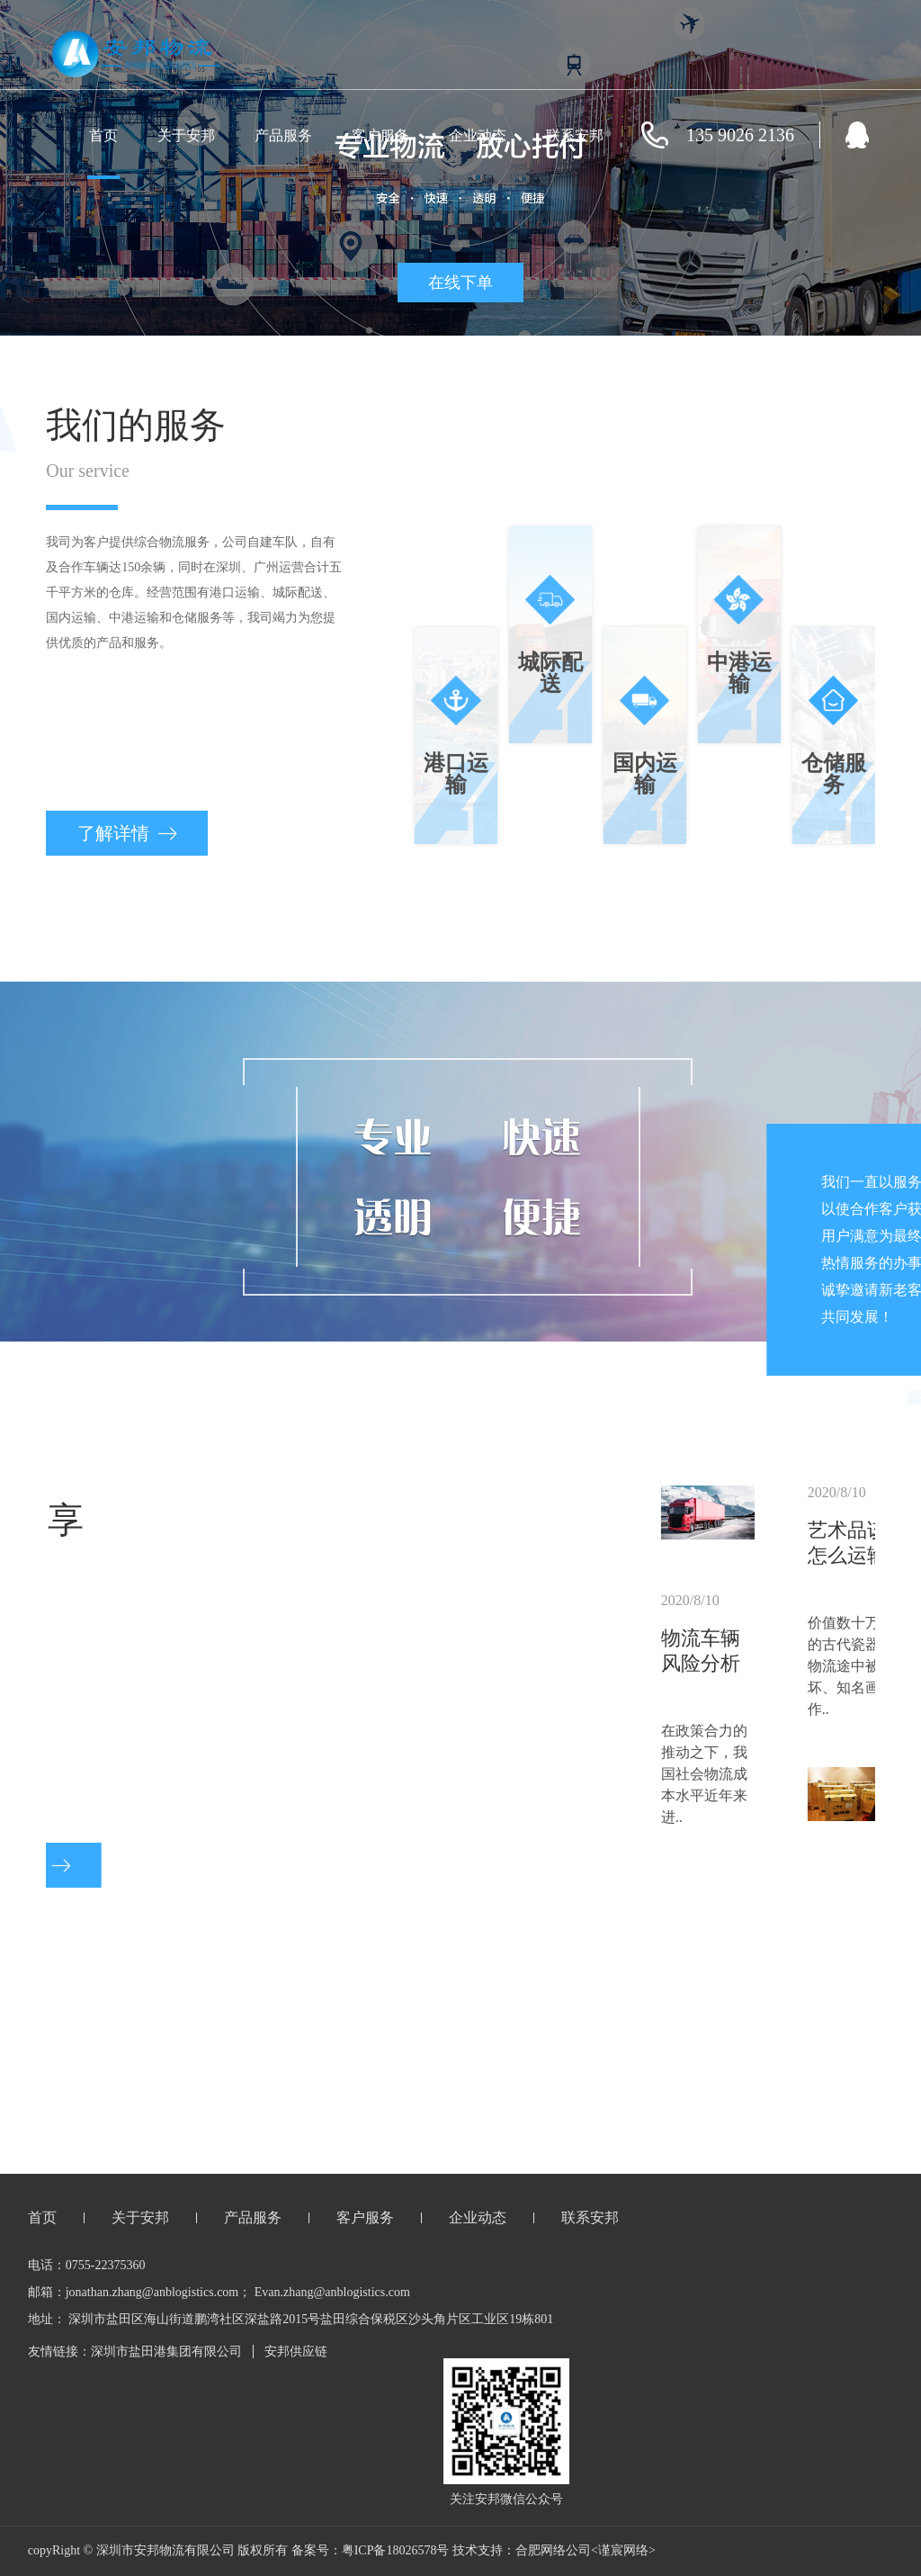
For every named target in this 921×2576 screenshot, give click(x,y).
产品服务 (283, 135)
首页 (103, 135)
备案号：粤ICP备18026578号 (370, 2550)
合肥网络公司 (553, 2550)
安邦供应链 (295, 2351)
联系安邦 (575, 135)
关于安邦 (186, 135)
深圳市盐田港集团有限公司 (166, 2351)
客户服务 (380, 135)
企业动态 (477, 135)
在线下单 (460, 283)
